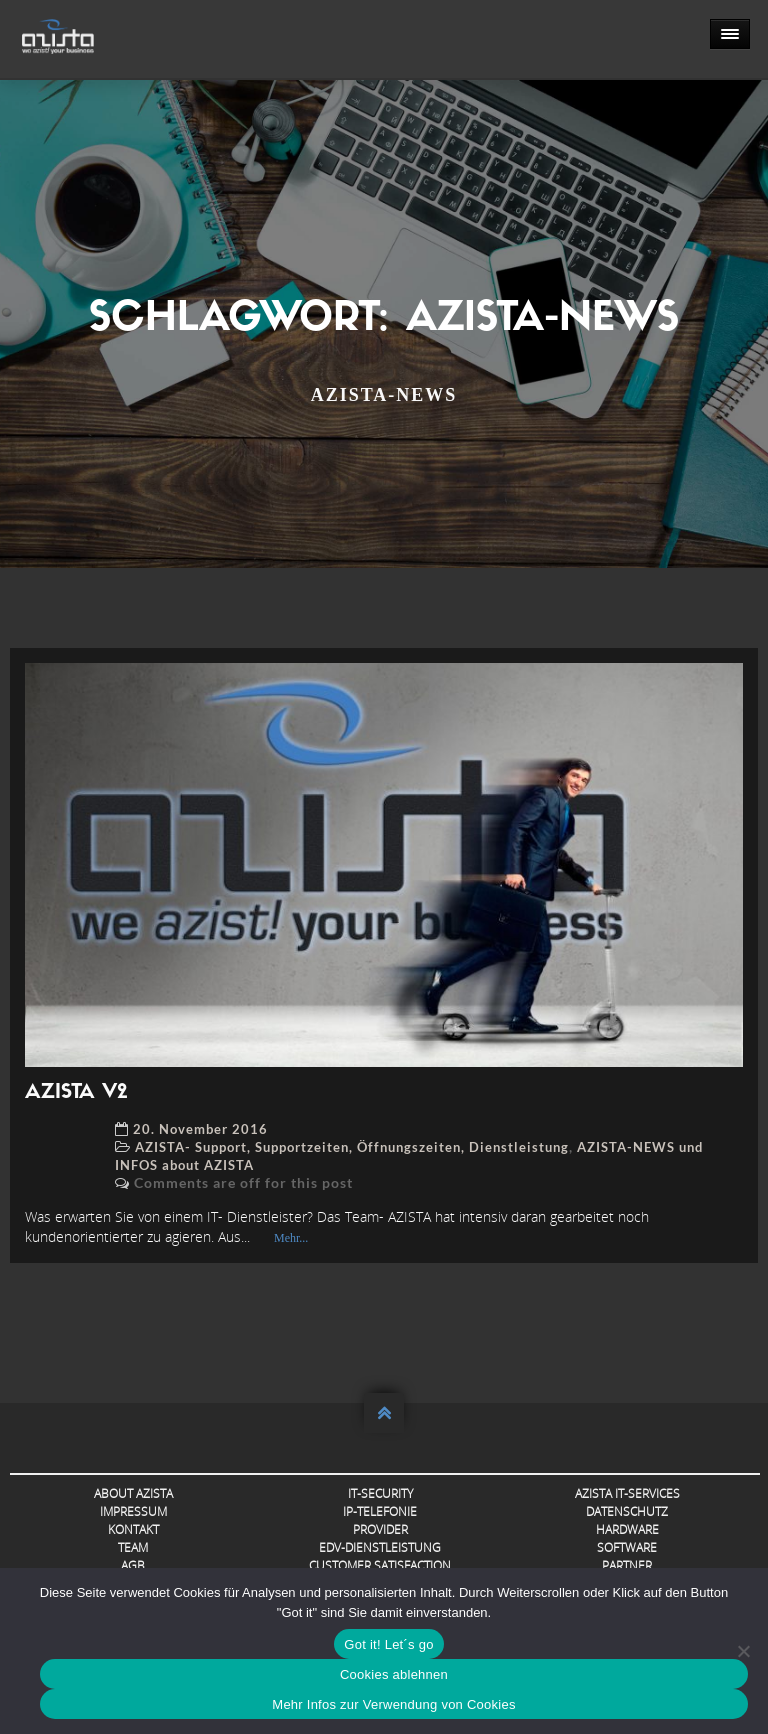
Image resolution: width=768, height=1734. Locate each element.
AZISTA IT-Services (627, 1493)
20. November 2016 (200, 1129)
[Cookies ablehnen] (743, 1651)
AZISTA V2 (76, 1093)
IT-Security (380, 1493)
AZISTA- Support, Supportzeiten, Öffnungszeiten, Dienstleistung (352, 1147)
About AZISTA (133, 1493)
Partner (627, 1565)
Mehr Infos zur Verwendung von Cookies (393, 1704)
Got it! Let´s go (388, 1644)
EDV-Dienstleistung (380, 1547)
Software (627, 1547)
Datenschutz (627, 1511)
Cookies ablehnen (394, 1674)
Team (133, 1547)
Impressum (133, 1511)
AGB (133, 1565)
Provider (380, 1529)
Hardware (627, 1529)
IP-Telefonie (380, 1511)
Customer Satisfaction (380, 1565)
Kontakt (133, 1529)
